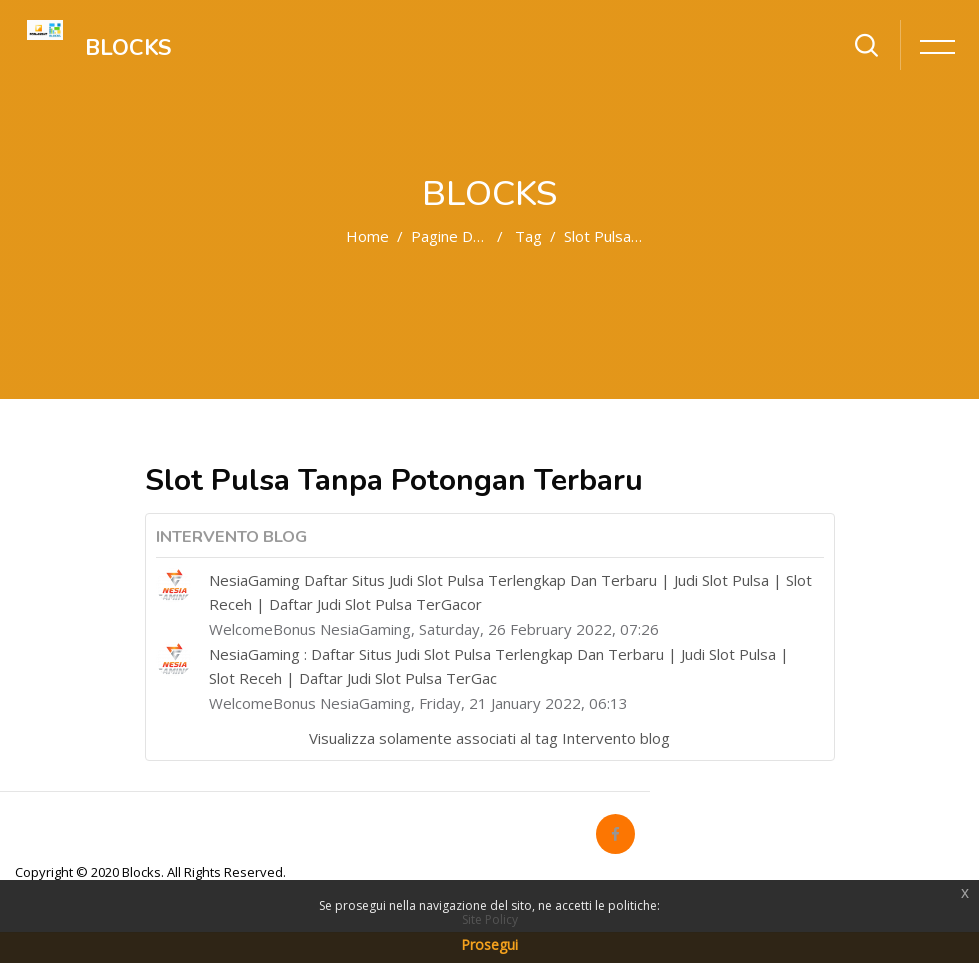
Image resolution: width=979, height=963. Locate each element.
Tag (528, 236)
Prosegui (489, 944)
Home (367, 236)
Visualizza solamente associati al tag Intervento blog (489, 738)
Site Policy (490, 919)
